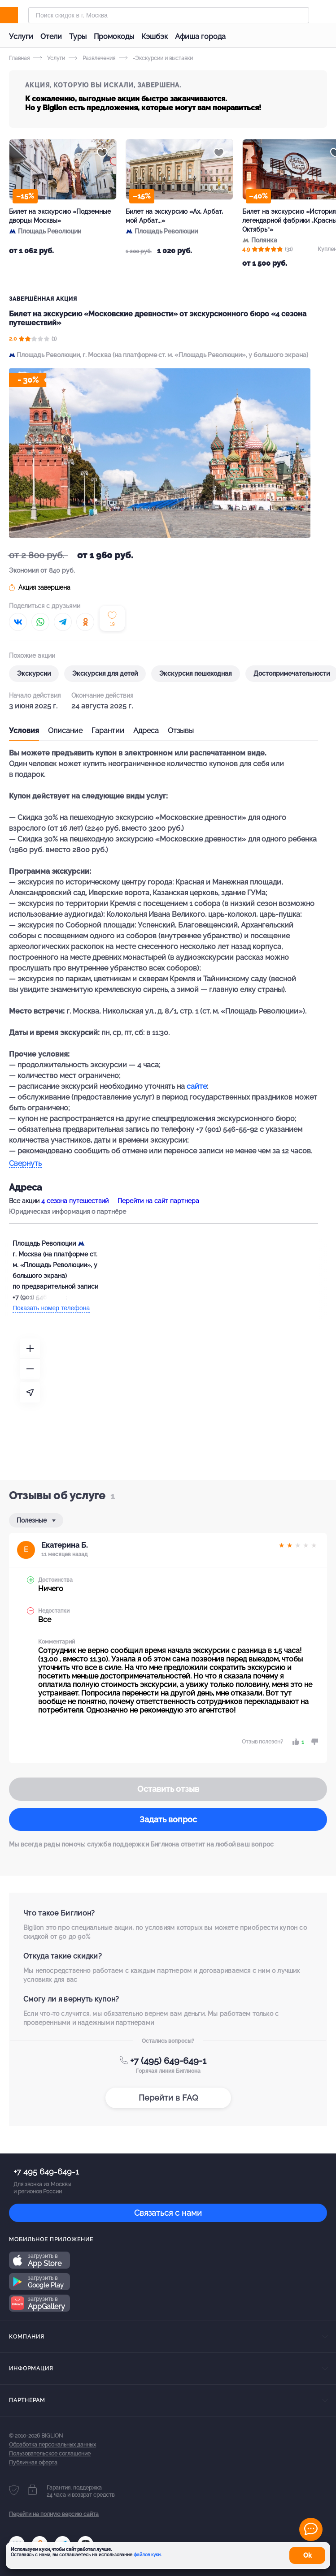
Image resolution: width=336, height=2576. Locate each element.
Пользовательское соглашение (50, 2454)
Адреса (146, 730)
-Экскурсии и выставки (156, 58)
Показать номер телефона (51, 1308)
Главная (19, 58)
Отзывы (181, 730)
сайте (197, 1086)
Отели (51, 36)
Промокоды (114, 36)
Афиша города (200, 36)
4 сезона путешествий (75, 1200)
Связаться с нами (168, 2213)
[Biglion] (18, 15)
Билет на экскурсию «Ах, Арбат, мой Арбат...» (174, 216)
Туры (78, 36)
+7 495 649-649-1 (46, 2171)
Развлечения (92, 58)
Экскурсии (34, 673)
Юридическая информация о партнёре (67, 1211)
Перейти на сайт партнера (158, 1200)
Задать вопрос (168, 1819)
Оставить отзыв (168, 1789)
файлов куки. (147, 2554)
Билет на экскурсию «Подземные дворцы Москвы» (60, 216)
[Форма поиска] (168, 15)
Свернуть (25, 1164)
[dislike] (313, 1742)
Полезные (32, 1520)
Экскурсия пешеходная (195, 673)
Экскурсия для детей (105, 673)
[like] (297, 1742)
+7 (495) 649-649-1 (168, 2060)
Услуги (21, 36)
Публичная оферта (33, 2462)
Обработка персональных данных (52, 2445)
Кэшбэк (154, 36)
